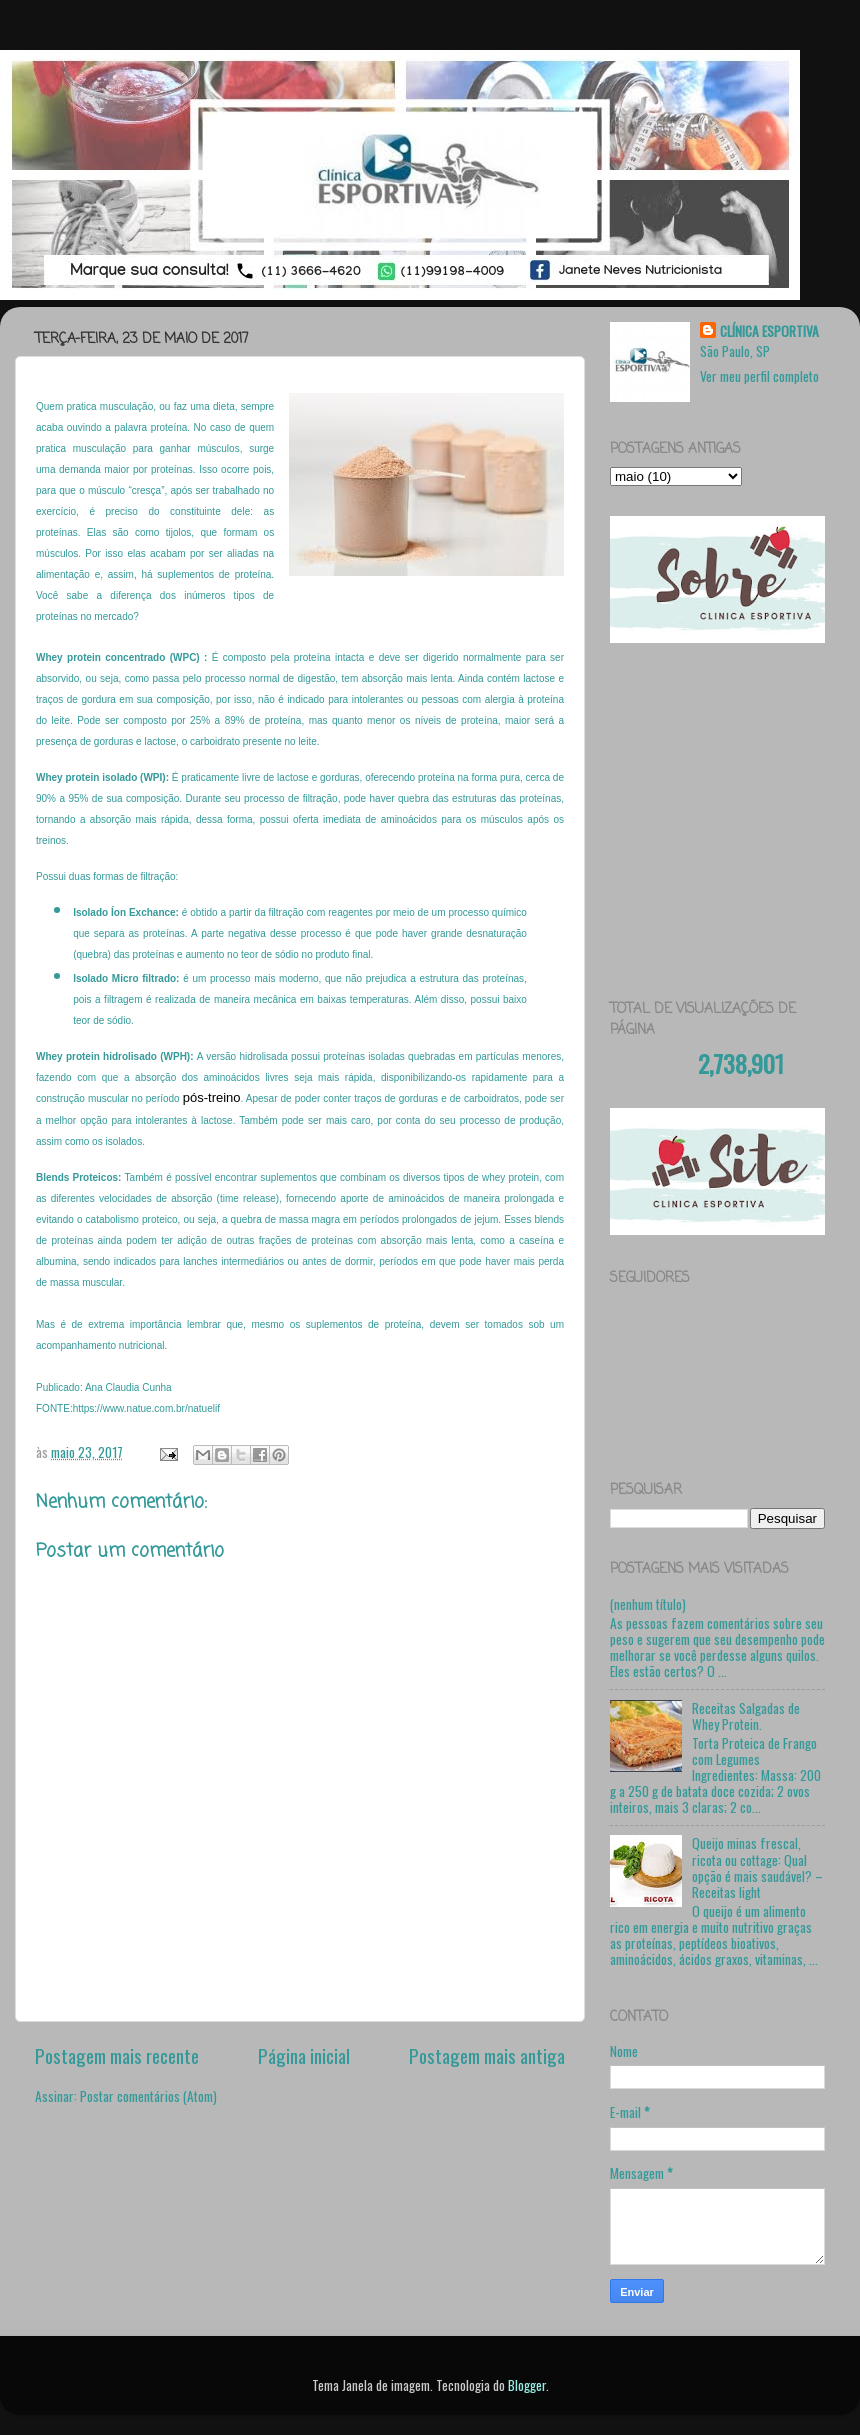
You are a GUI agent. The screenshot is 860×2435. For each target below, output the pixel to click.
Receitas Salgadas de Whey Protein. (746, 1716)
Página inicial (304, 2055)
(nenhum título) (648, 1604)
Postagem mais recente (117, 2055)
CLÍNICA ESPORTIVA (769, 331)
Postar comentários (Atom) (148, 2096)
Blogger (527, 2385)
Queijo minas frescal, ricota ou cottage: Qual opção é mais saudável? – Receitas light (757, 1867)
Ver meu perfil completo (759, 376)
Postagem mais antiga (487, 2055)
